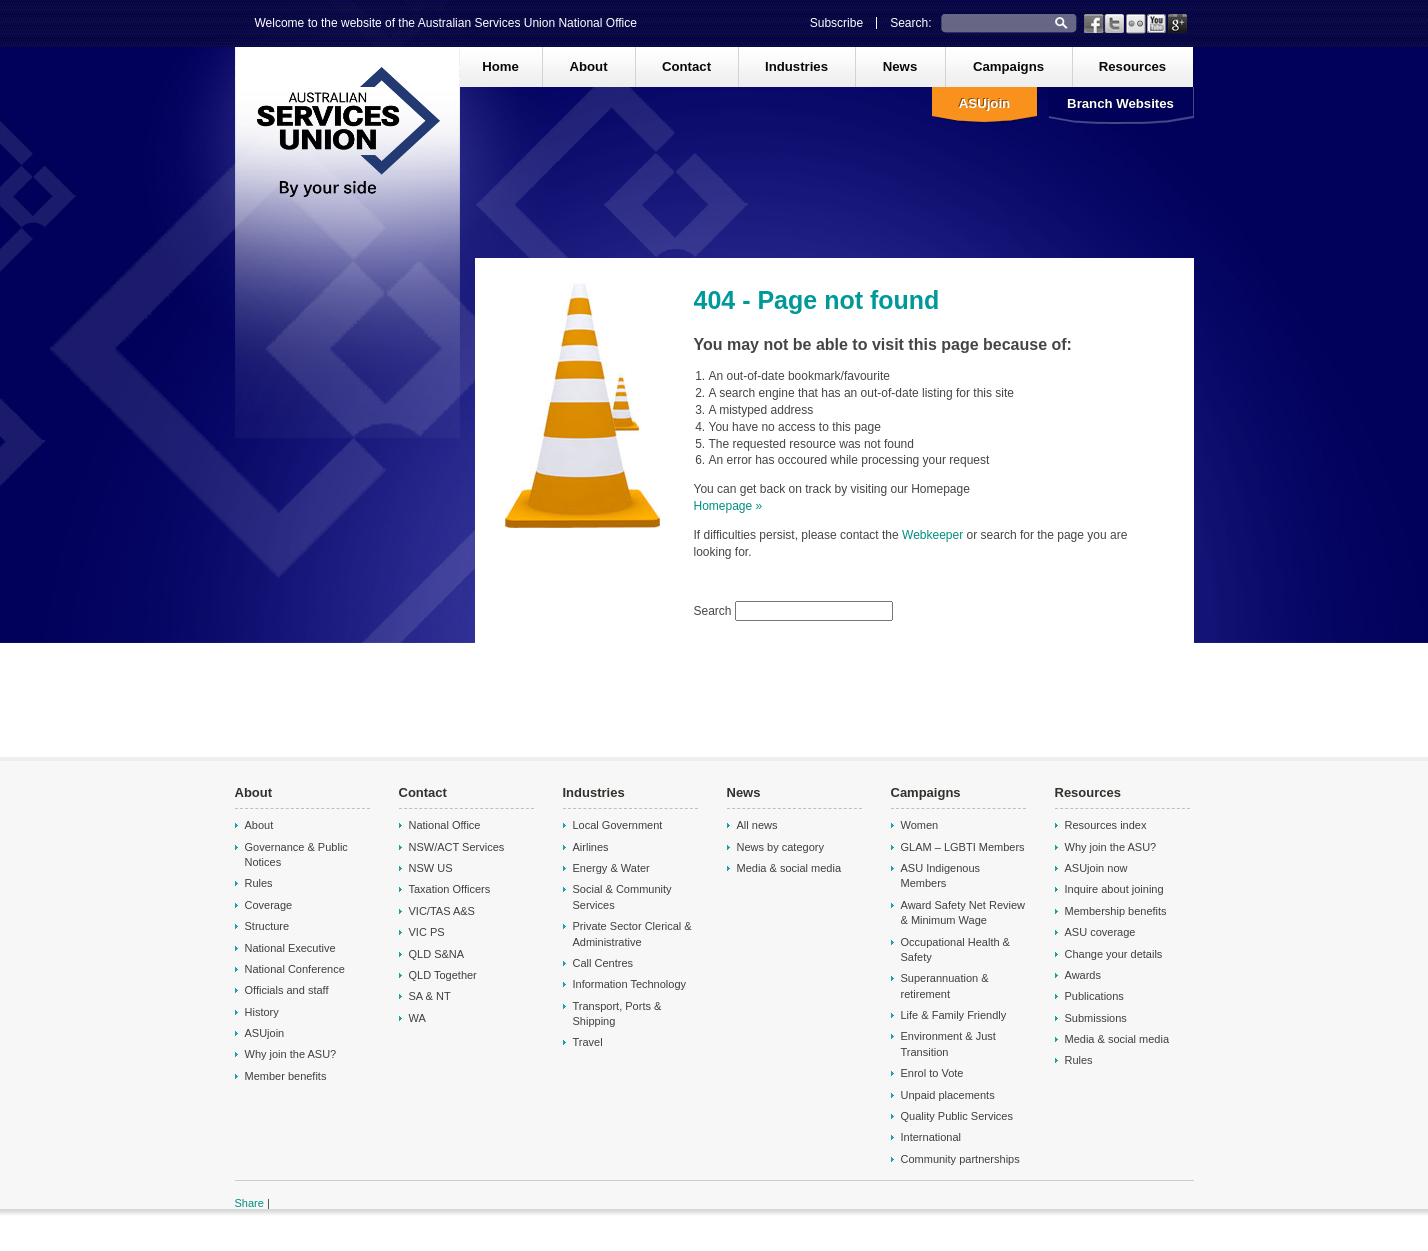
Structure (267, 926)
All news (757, 825)
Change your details (1114, 954)
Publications (1094, 996)
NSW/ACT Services (457, 847)
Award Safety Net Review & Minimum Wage (963, 912)
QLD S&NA (437, 954)
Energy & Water (611, 868)
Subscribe (836, 23)
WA (417, 1018)
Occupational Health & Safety (955, 949)
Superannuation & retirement (945, 985)
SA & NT (430, 996)
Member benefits (286, 1076)
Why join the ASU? (291, 1054)
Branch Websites (1120, 103)
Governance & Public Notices (296, 854)
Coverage (269, 905)
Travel (588, 1042)
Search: (910, 23)
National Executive (290, 948)
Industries (796, 66)
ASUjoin (984, 103)
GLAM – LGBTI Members (963, 847)
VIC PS (427, 932)
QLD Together (443, 975)
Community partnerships (960, 1159)
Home (500, 66)
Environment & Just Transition (948, 1043)
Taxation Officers (450, 889)
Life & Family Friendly (954, 1015)
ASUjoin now (1096, 868)
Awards (1083, 975)
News (900, 66)
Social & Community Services (622, 896)
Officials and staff (287, 990)
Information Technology (630, 984)
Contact (686, 66)
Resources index (1106, 825)
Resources (1132, 66)
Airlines (591, 847)
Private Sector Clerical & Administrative (632, 933)
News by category (780, 847)
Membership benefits (1116, 911)
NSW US (431, 868)
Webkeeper (934, 535)
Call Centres (603, 963)
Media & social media (789, 868)
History (262, 1012)
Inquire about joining (1114, 889)
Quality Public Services (957, 1116)
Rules (259, 883)
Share (249, 1203)
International (931, 1137)
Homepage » (728, 506)
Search (714, 611)
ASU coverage (1100, 932)
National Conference (295, 969)
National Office (445, 825)
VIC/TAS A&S (442, 911)
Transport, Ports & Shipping (617, 1013)
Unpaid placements (948, 1095)
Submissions (1096, 1018)
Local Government (618, 825)
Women (920, 825)
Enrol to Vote (932, 1073)
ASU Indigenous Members (941, 875)
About (588, 66)
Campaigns (1008, 66)
